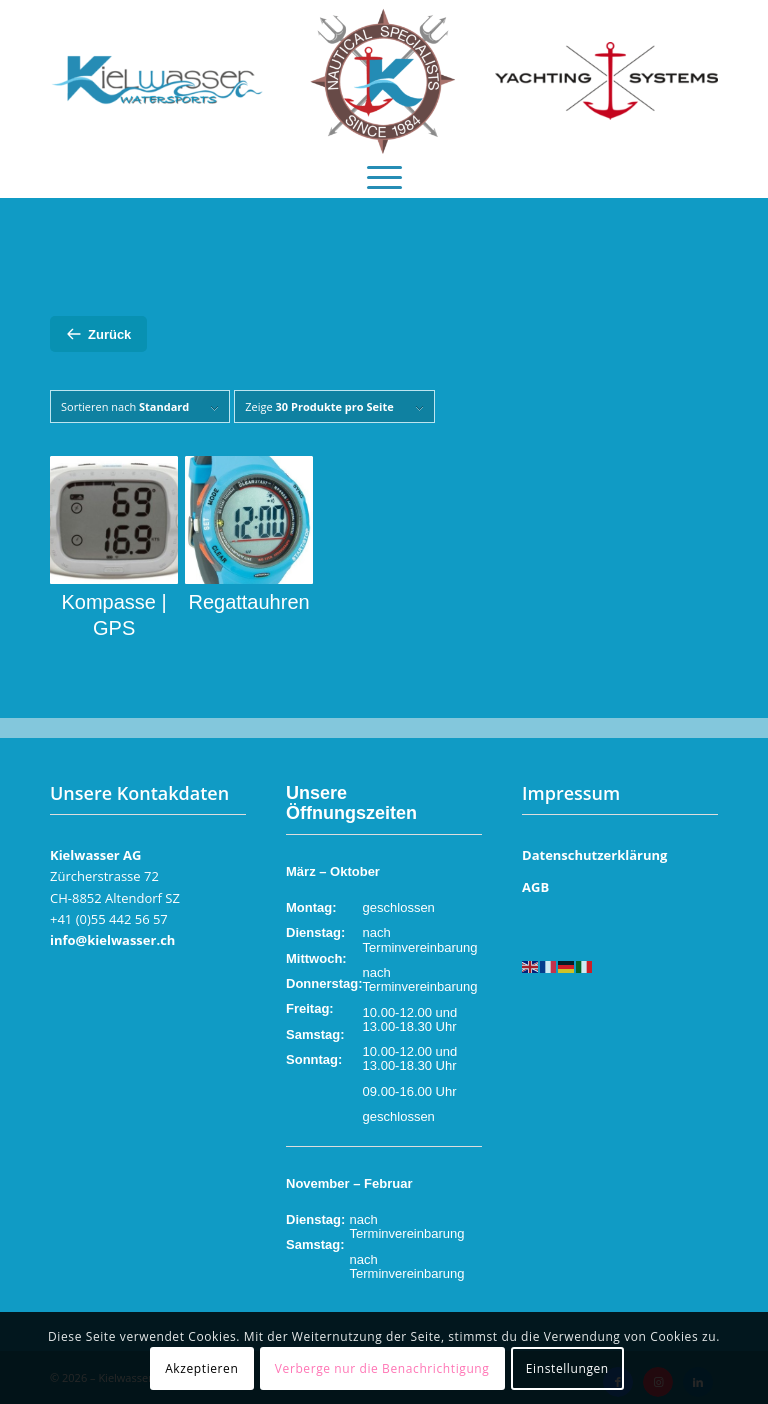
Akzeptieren (201, 1368)
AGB (535, 887)
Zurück (98, 334)
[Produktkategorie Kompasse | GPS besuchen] (114, 548)
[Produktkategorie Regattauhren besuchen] (249, 535)
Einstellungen (567, 1368)
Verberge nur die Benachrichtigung (382, 1368)
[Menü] (384, 172)
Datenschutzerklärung (594, 855)
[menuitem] (384, 172)
